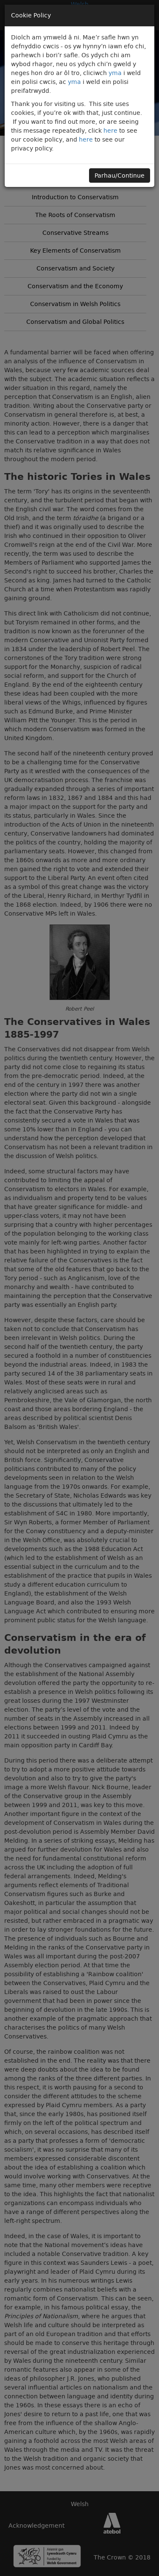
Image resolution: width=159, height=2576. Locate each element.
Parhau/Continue (120, 175)
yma (115, 73)
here (110, 130)
